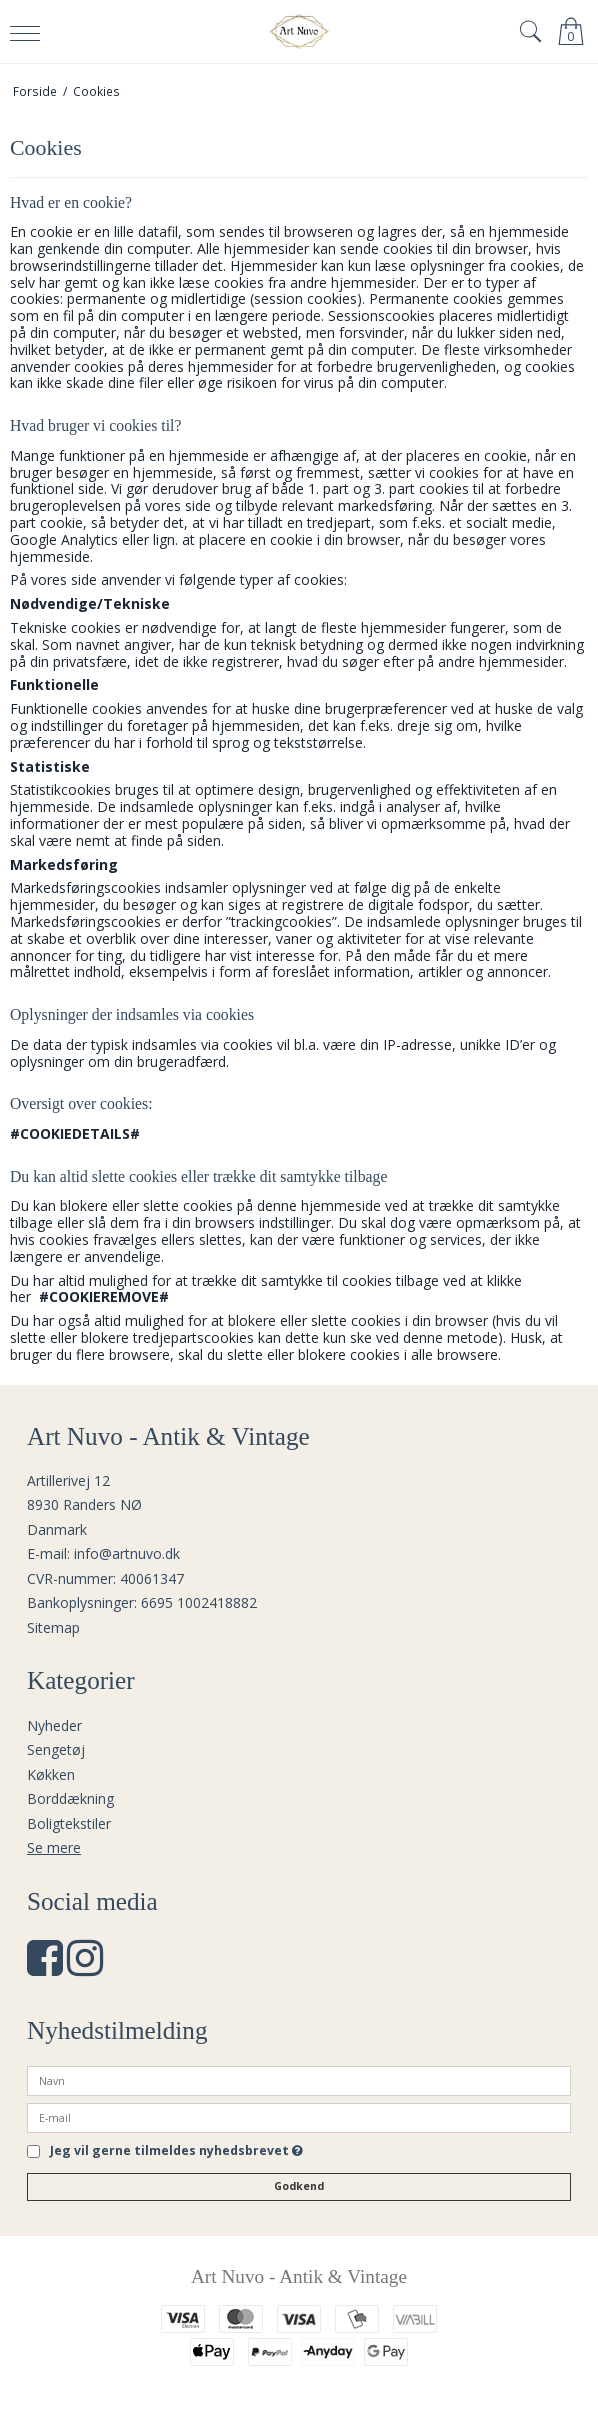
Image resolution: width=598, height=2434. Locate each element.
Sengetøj (56, 1749)
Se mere (54, 1847)
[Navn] (299, 2079)
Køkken (51, 1774)
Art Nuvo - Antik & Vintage (299, 2276)
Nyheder (54, 1725)
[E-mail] (299, 2116)
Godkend (299, 2186)
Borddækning (70, 1798)
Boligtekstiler (69, 1823)
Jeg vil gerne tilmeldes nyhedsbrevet (176, 2152)
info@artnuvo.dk (127, 1553)
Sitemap (53, 1627)
